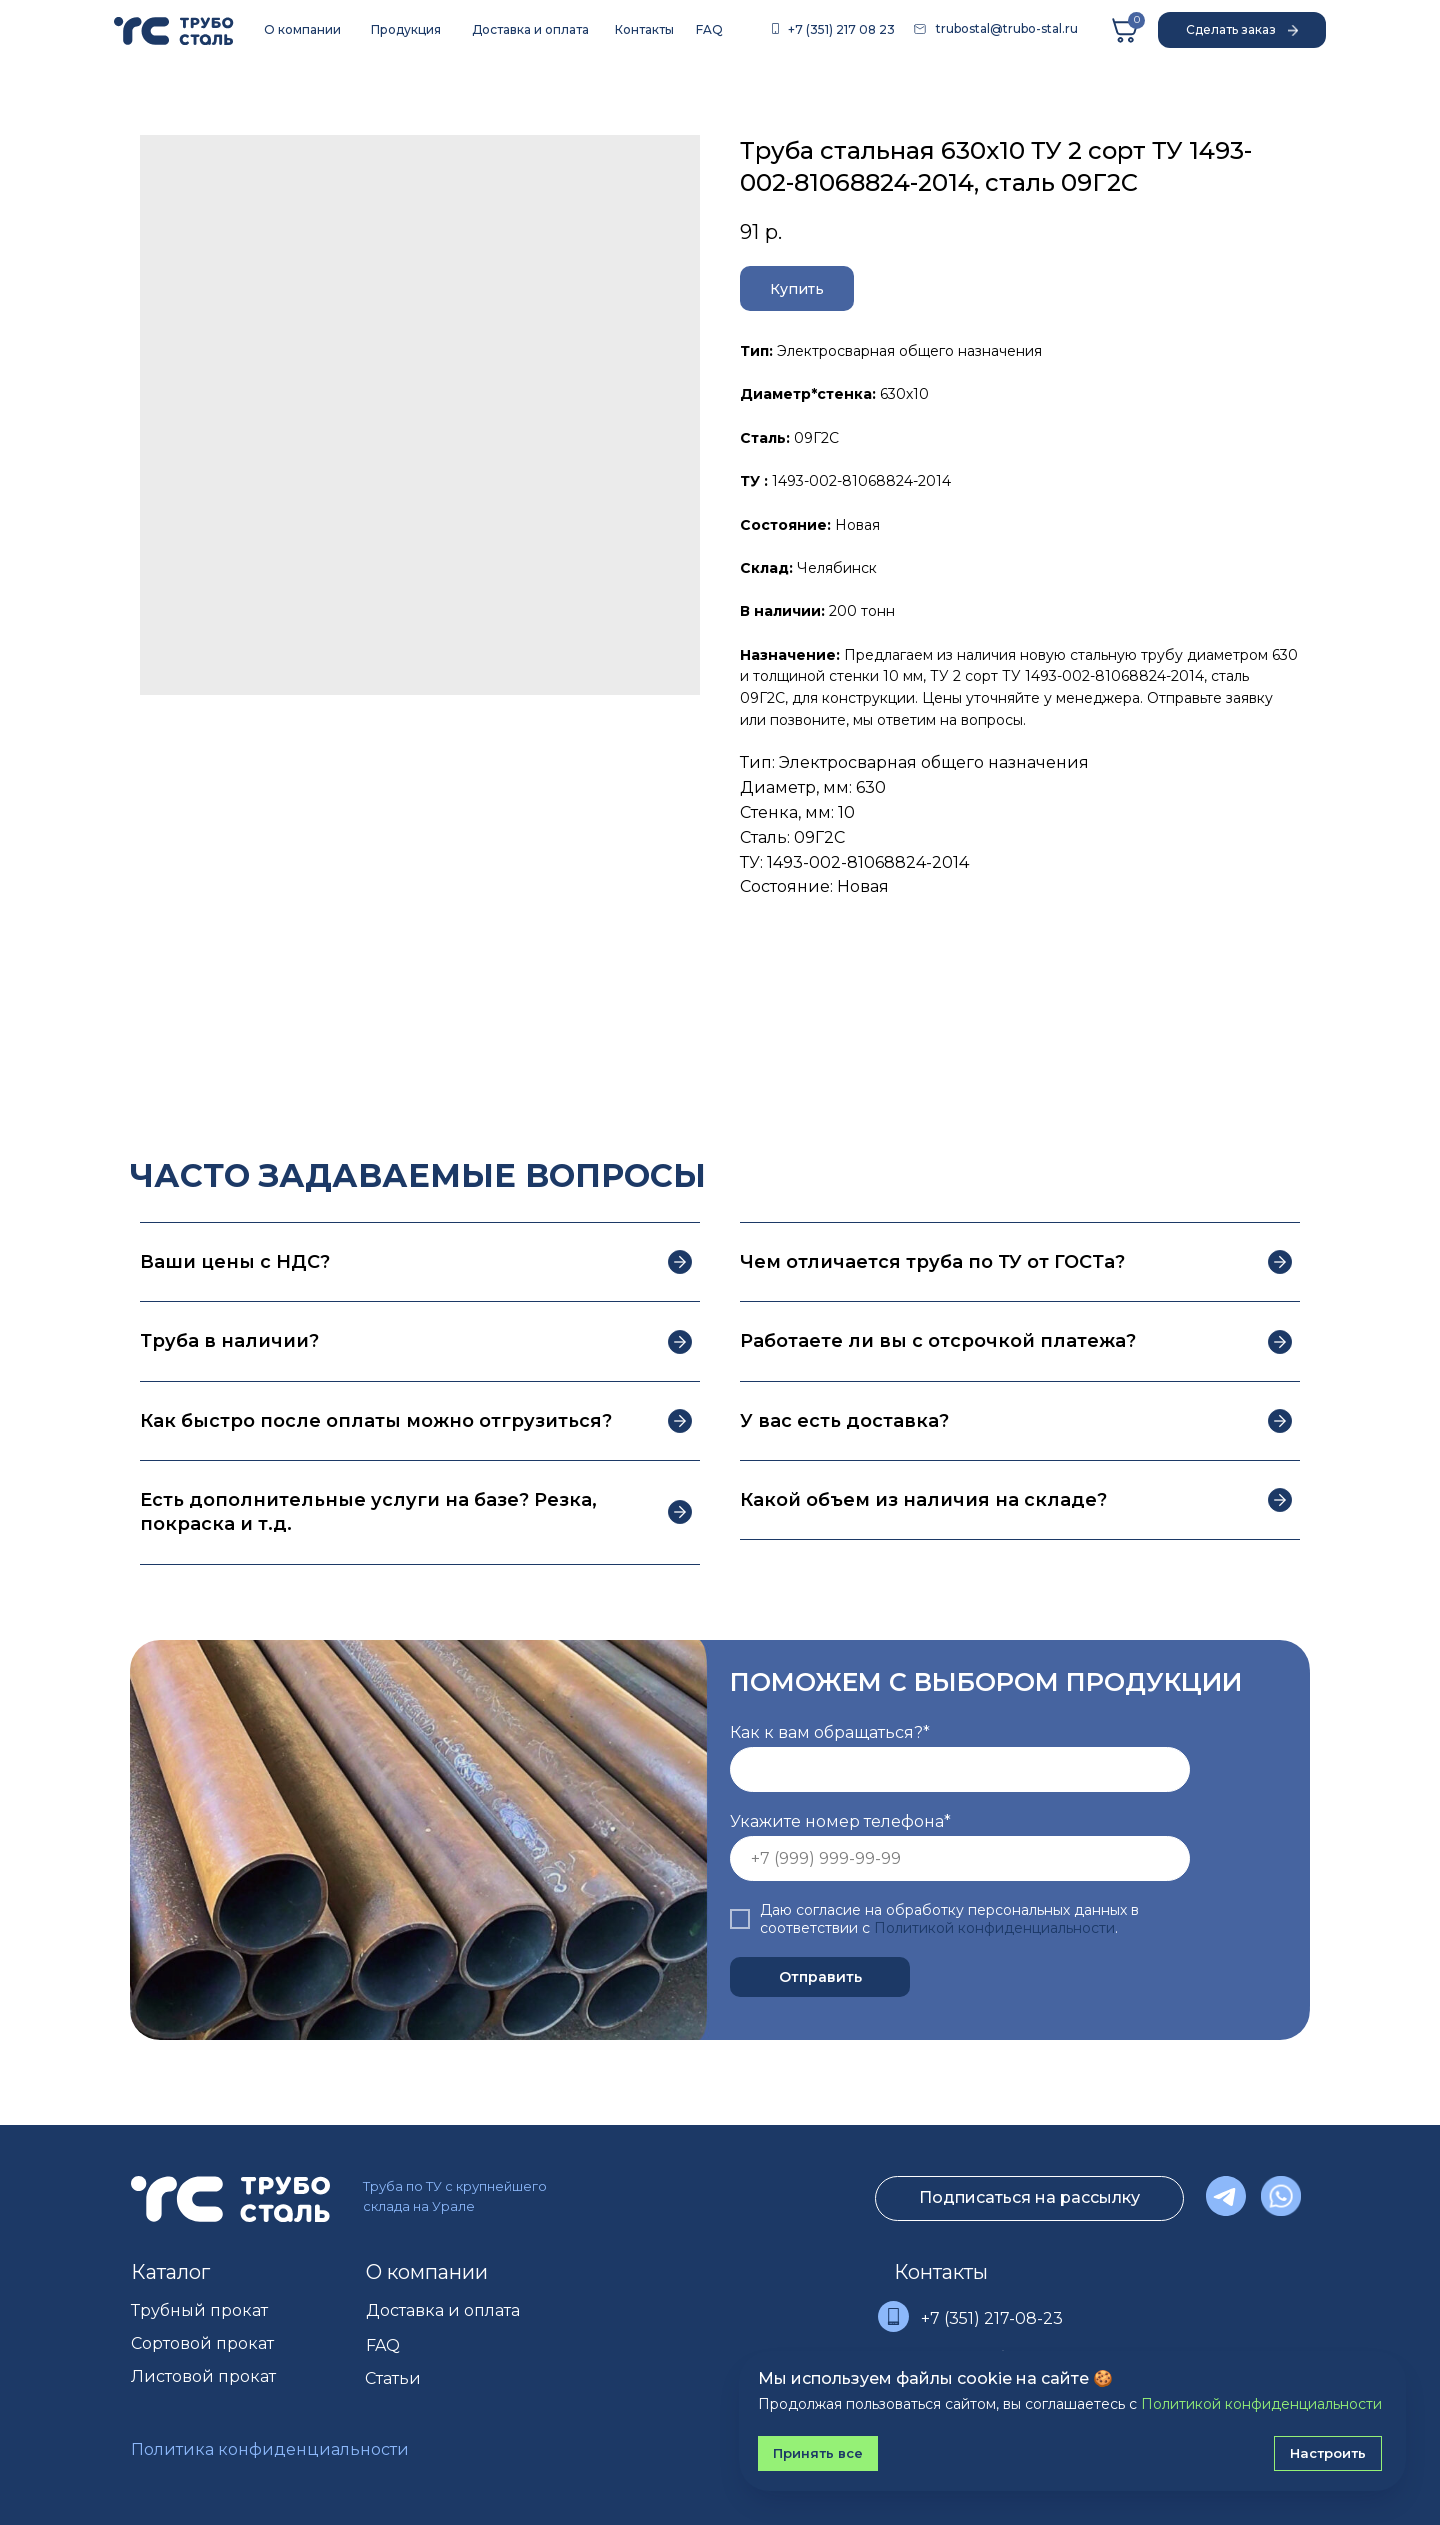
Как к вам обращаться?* (830, 1732)
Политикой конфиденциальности (994, 1928)
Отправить (820, 1977)
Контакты (941, 2272)
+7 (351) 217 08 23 (841, 29)
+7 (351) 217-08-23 (992, 2318)
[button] (1242, 30)
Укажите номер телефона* (840, 1821)
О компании (427, 2272)
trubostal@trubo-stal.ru (1007, 28)
